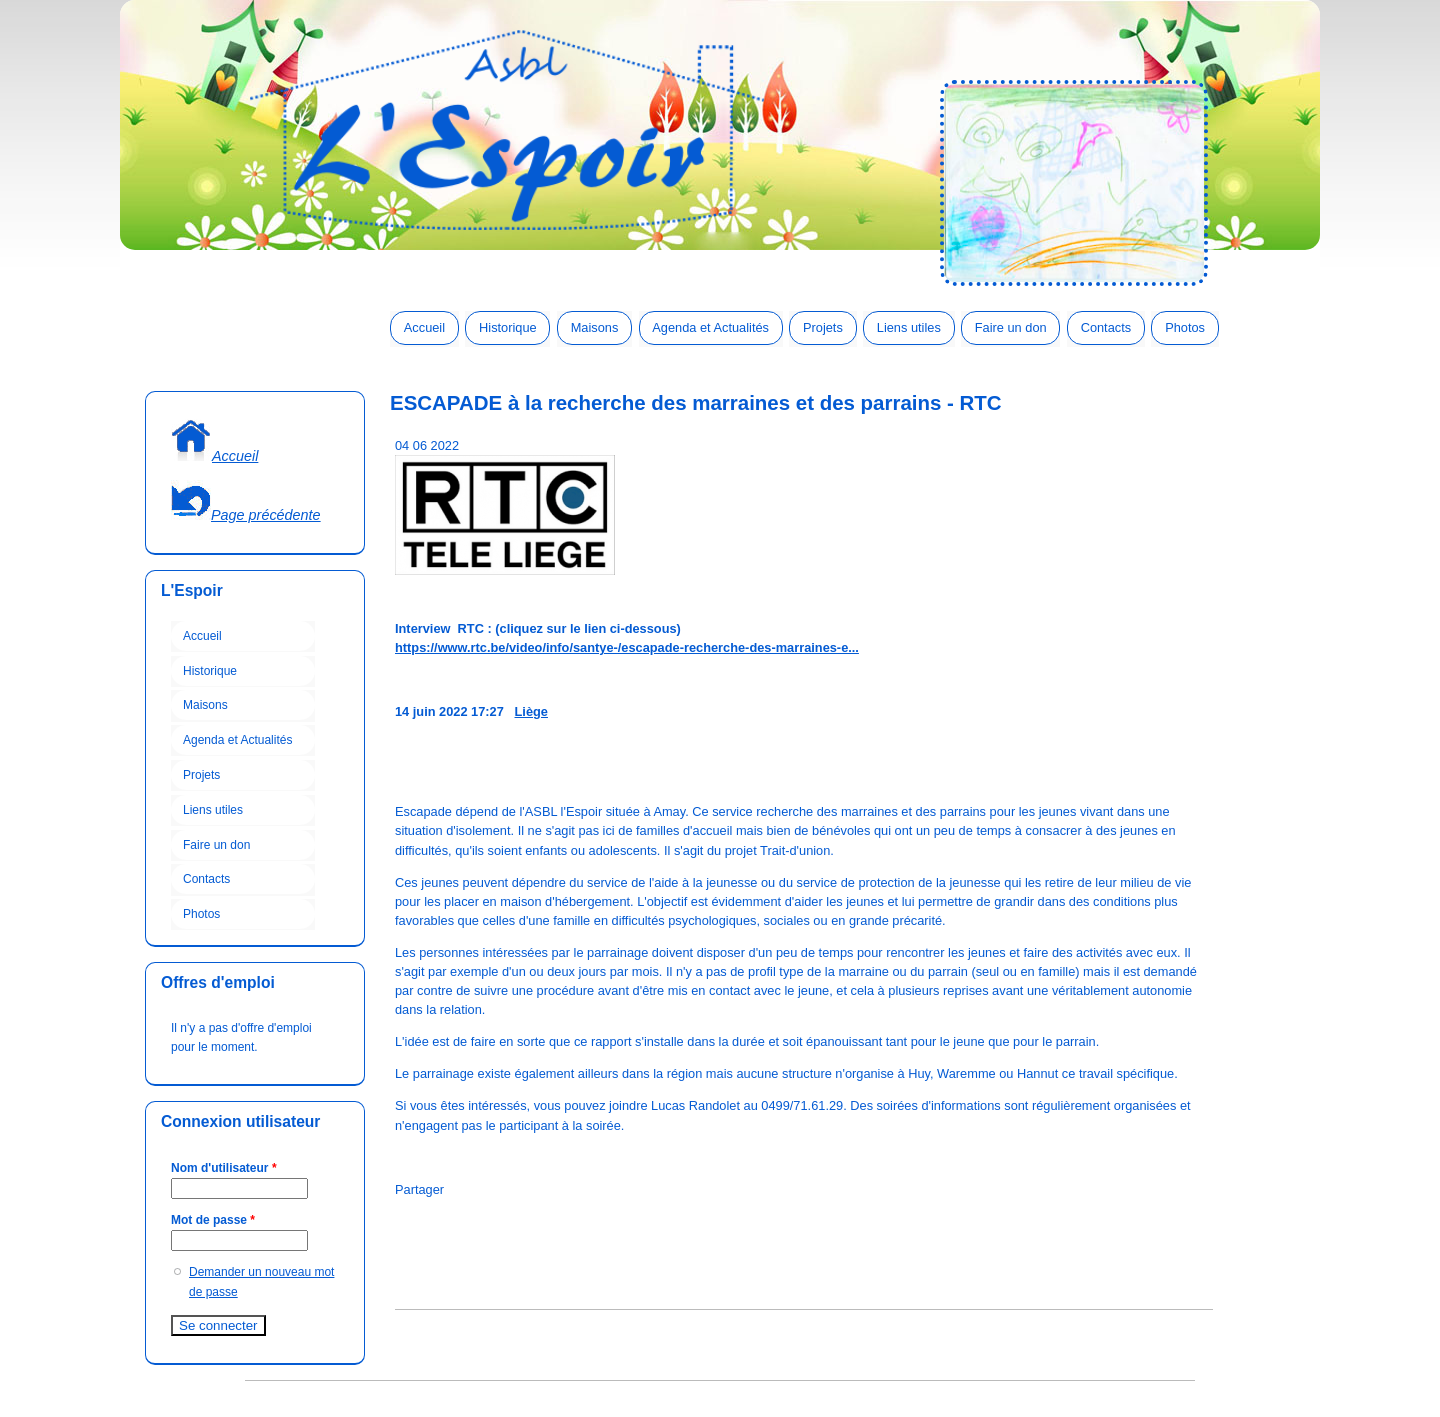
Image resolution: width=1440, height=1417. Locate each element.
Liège (531, 711)
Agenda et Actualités (710, 327)
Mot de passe (213, 1220)
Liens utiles (909, 327)
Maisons (595, 327)
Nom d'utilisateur (224, 1168)
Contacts (1106, 327)
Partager (419, 1189)
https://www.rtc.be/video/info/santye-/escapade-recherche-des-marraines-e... (627, 647)
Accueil (424, 327)
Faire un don (1011, 327)
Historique (508, 327)
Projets (823, 327)
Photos (1185, 327)
